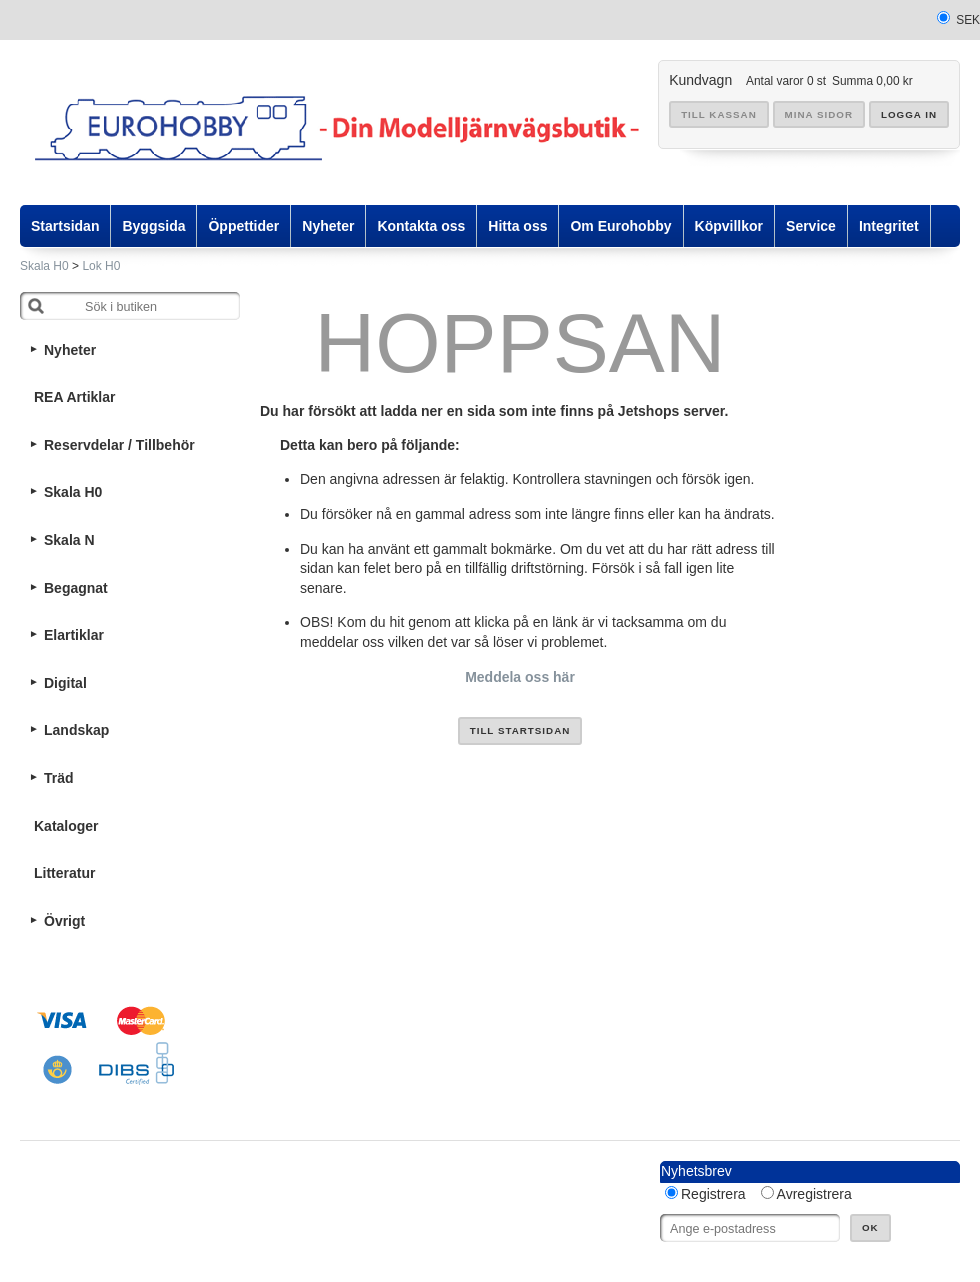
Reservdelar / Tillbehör (119, 445)
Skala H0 (44, 266)
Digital (65, 683)
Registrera (713, 1194)
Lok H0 (101, 266)
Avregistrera (814, 1194)
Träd (59, 778)
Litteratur (64, 873)
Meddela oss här (520, 677)
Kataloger (66, 826)
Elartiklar (74, 635)
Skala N (69, 540)
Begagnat (76, 588)
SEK (968, 20)
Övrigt (64, 921)
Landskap (76, 730)
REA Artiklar (74, 397)
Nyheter (70, 350)
